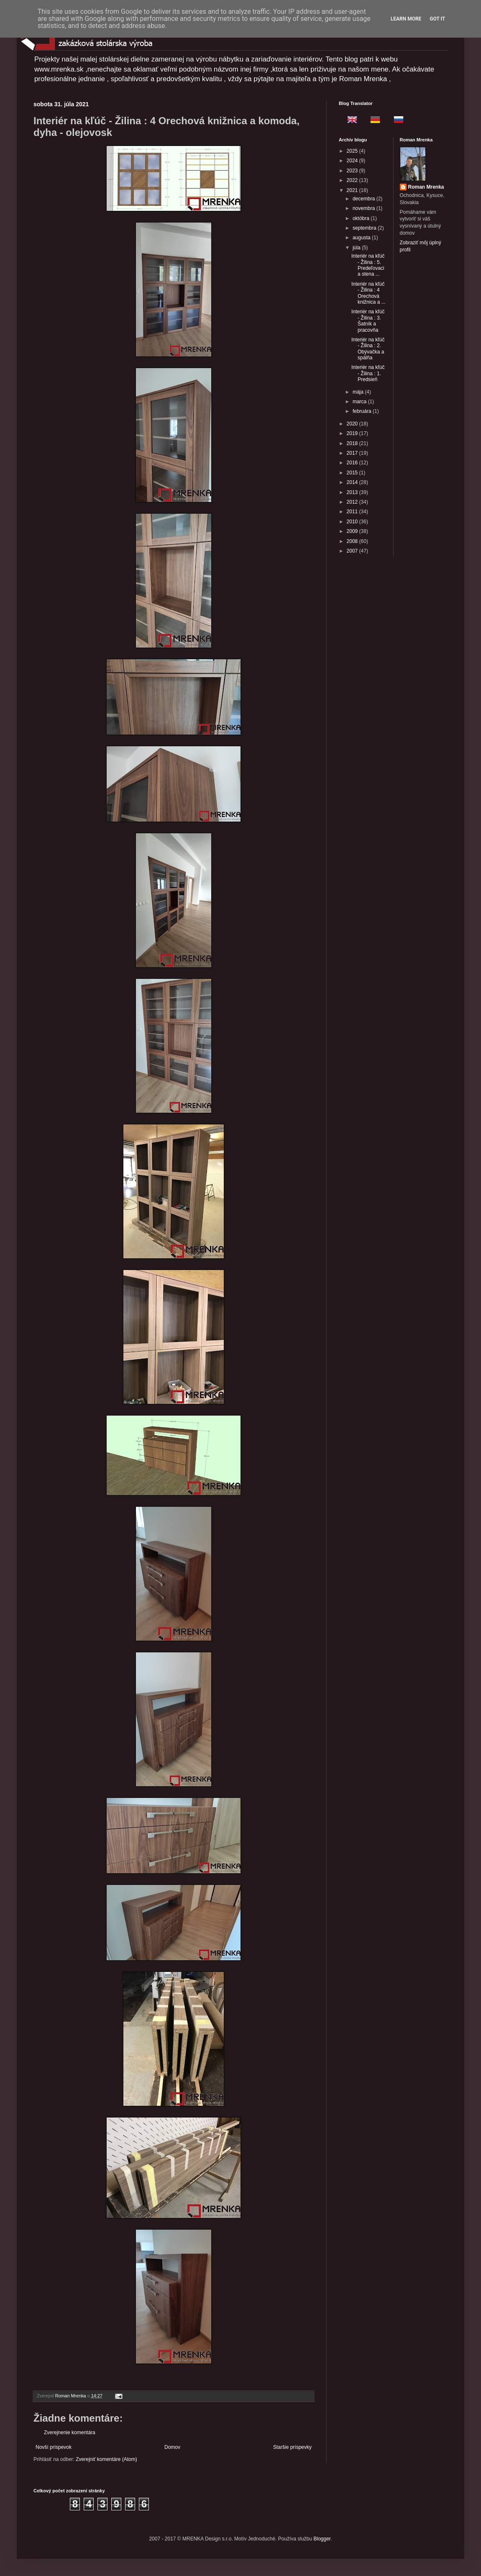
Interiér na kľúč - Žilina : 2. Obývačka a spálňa (368, 349)
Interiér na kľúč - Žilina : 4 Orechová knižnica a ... (368, 293)
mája (359, 392)
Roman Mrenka (426, 187)
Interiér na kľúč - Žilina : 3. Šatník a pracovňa (368, 321)
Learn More (406, 19)
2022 (353, 180)
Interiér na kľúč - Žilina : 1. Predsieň (368, 373)
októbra (362, 218)
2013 (353, 492)
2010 (353, 522)
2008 (353, 541)
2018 (353, 443)
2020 (353, 424)
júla (357, 248)
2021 (353, 190)
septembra (365, 228)
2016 (353, 463)
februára (363, 411)
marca (360, 402)
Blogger (322, 2539)
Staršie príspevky (292, 2447)
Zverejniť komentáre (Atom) (106, 2459)
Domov (172, 2447)
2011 (353, 512)
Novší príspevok (54, 2447)
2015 (353, 473)
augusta (362, 238)
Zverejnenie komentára (69, 2432)
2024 (353, 161)
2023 (353, 171)
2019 (353, 433)
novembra (364, 208)
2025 (353, 151)
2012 (353, 502)
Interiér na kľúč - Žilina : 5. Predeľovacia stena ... (368, 265)
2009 (353, 531)
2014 (353, 482)
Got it (437, 19)
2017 (353, 453)
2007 (353, 551)
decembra (364, 199)
